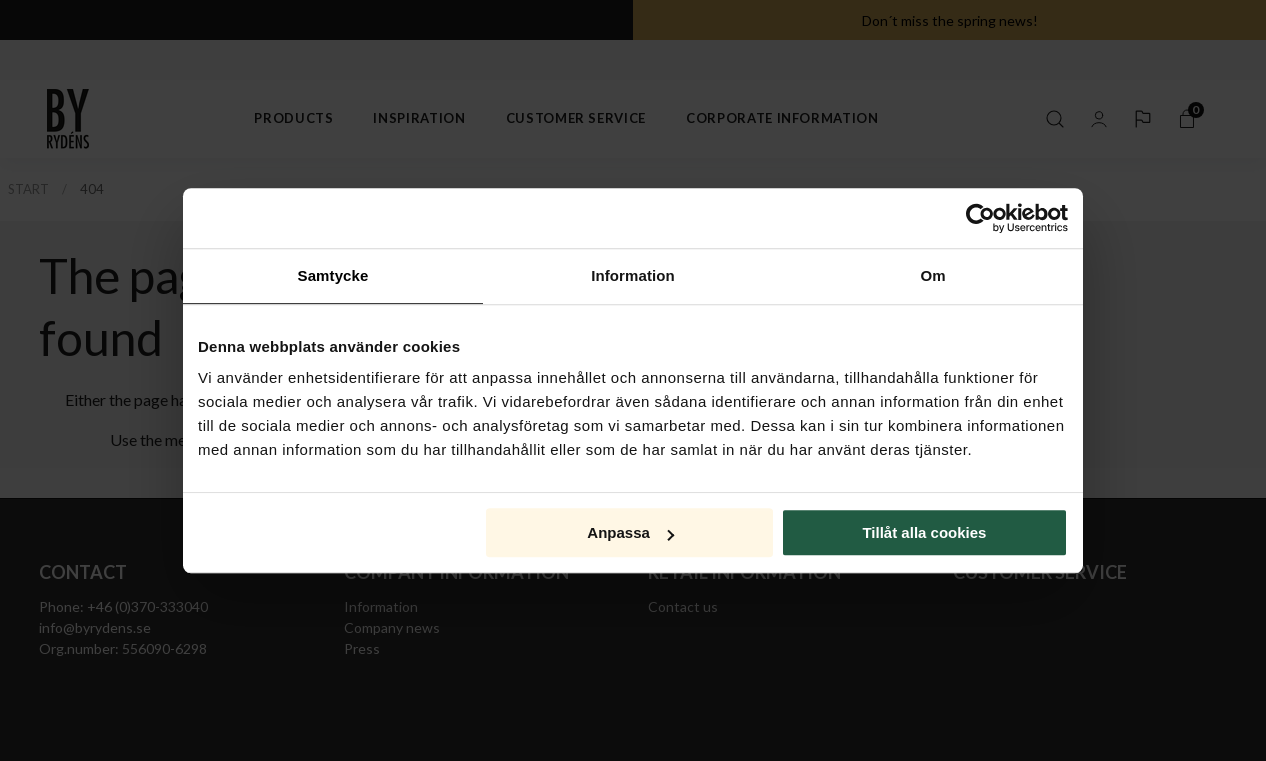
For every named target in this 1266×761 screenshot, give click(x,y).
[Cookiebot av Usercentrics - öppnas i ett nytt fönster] (980, 218)
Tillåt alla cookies (924, 532)
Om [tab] (932, 275)
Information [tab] (633, 275)
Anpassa (630, 532)
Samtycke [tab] (333, 275)
